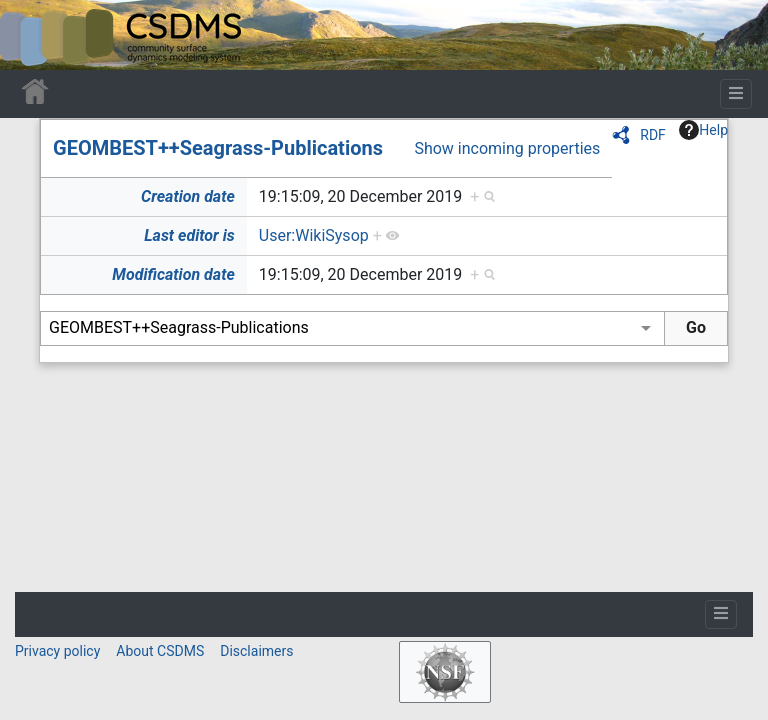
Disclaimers (256, 651)
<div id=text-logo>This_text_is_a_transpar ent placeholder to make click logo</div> (32, 35)
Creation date (188, 196)
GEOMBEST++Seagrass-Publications (218, 148)
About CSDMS (160, 651)
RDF (653, 135)
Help (703, 130)
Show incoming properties (507, 148)
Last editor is (189, 235)
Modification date (173, 274)
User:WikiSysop (314, 235)
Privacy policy (57, 651)
